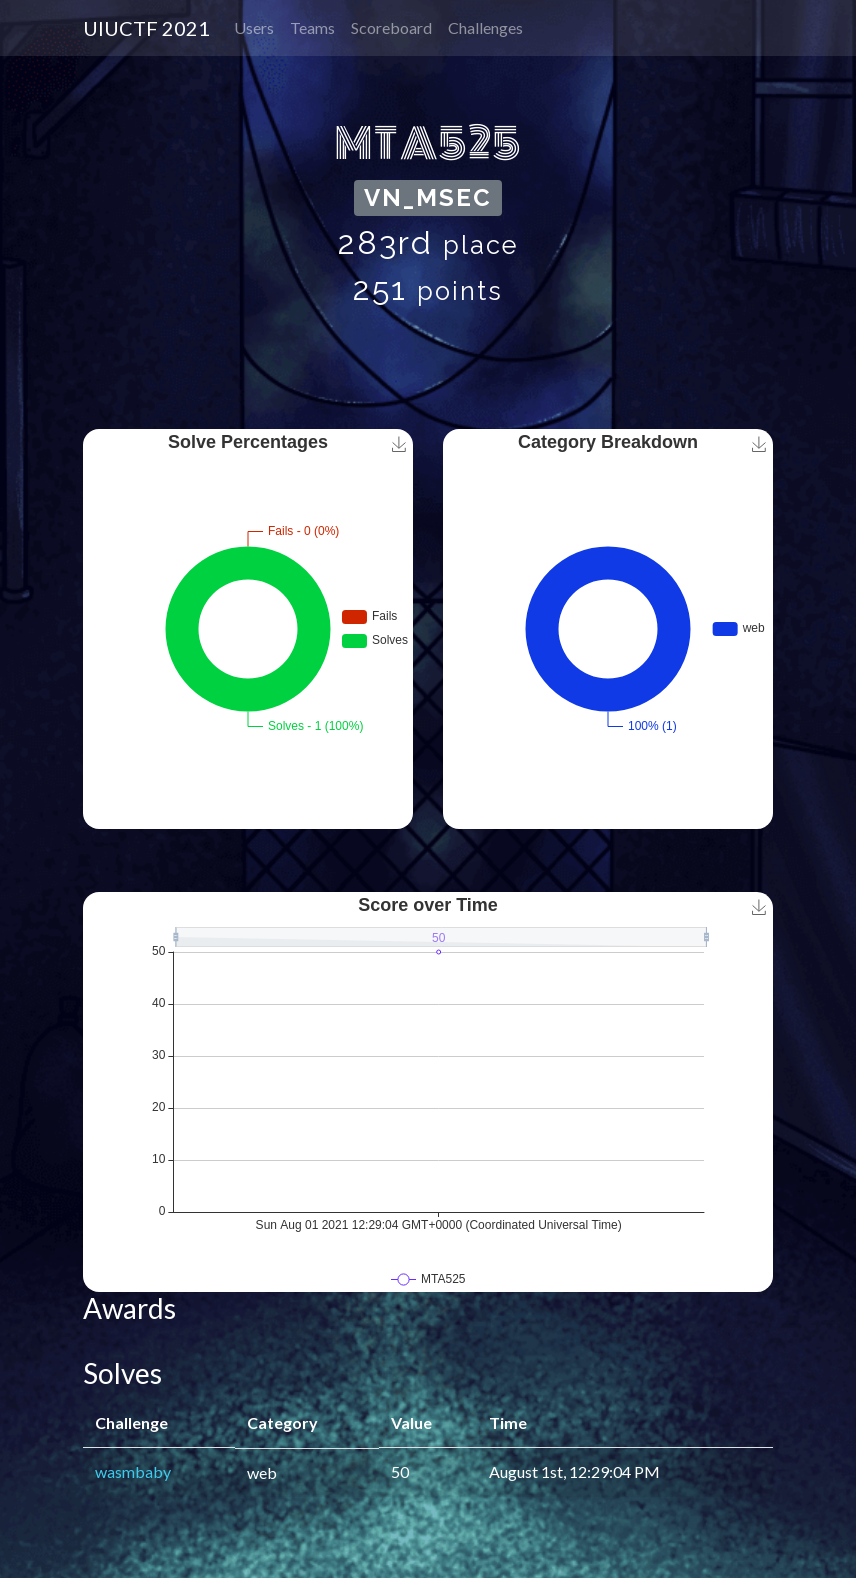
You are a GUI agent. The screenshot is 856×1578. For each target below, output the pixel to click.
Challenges (485, 27)
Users (254, 27)
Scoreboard (391, 27)
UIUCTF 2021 (146, 28)
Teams (312, 27)
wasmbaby (133, 1471)
